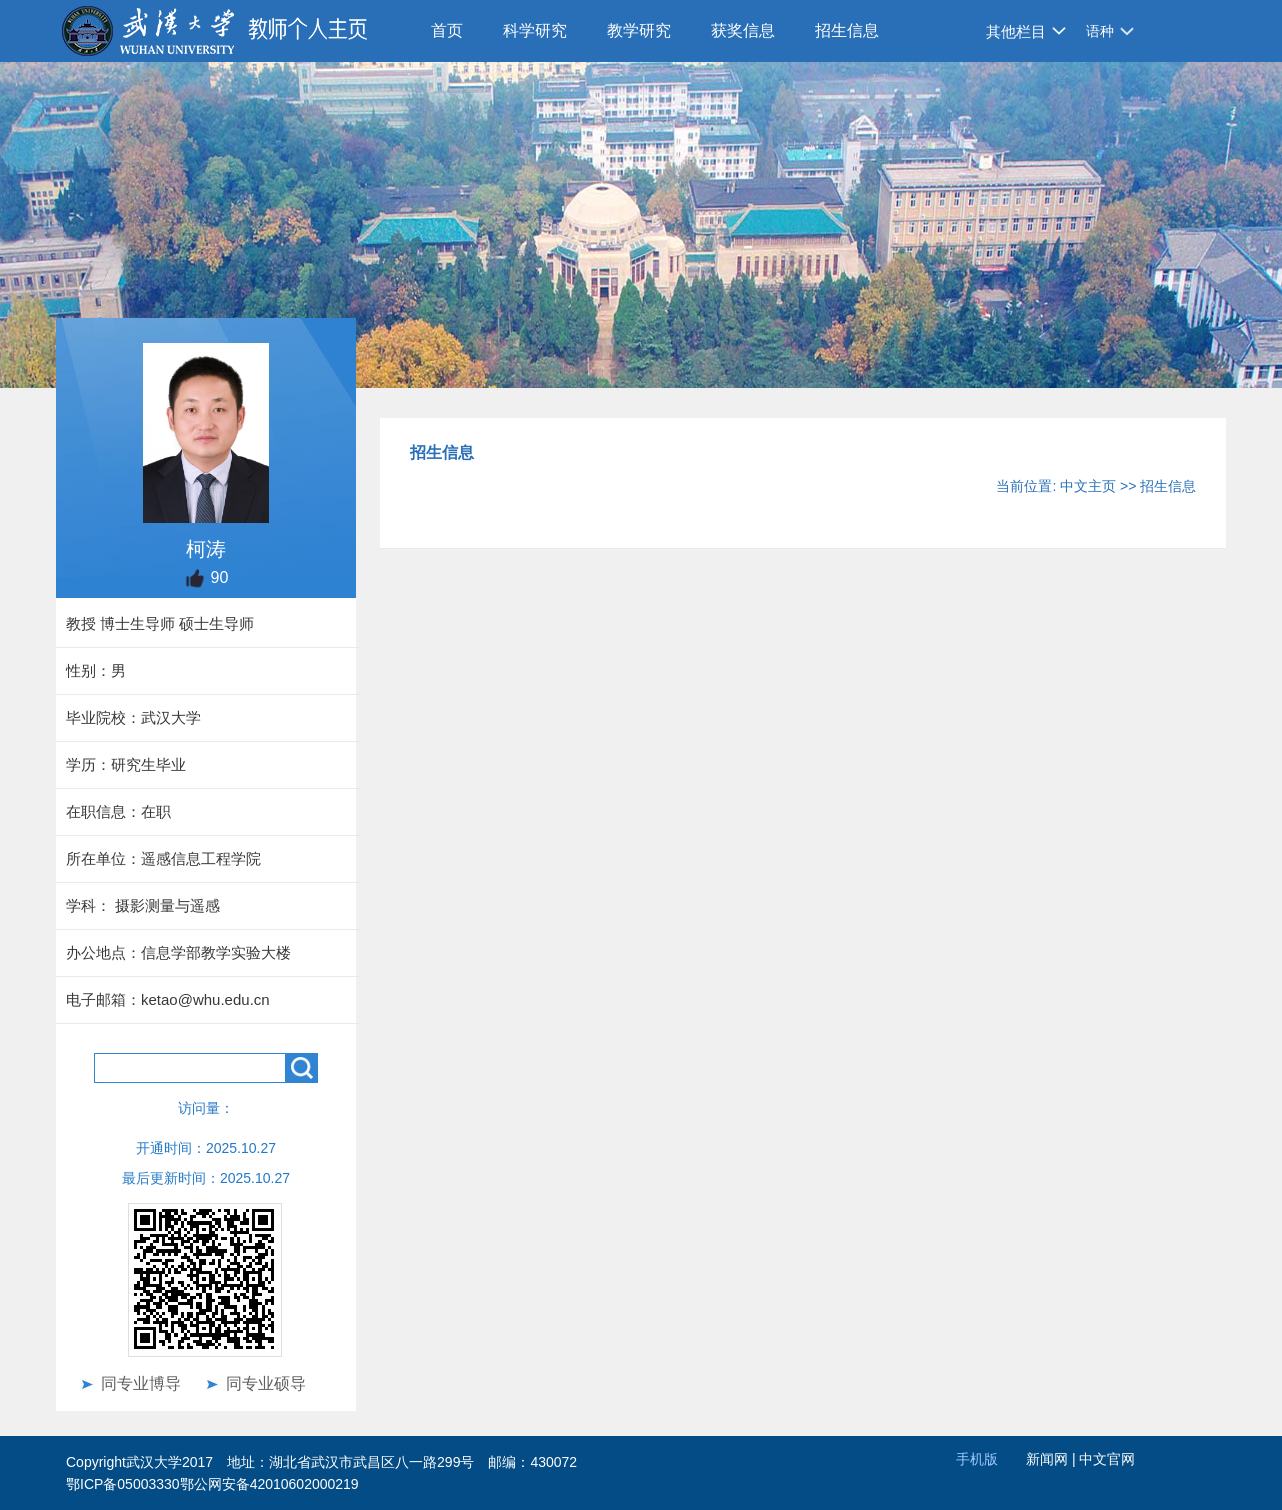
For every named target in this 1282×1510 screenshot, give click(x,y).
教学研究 (639, 30)
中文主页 (1088, 486)
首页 (447, 30)
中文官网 (1107, 1459)
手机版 (977, 1459)
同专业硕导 (266, 1383)
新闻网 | (1052, 1459)
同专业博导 (141, 1383)
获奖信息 (743, 30)
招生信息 (847, 30)
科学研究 (535, 30)
